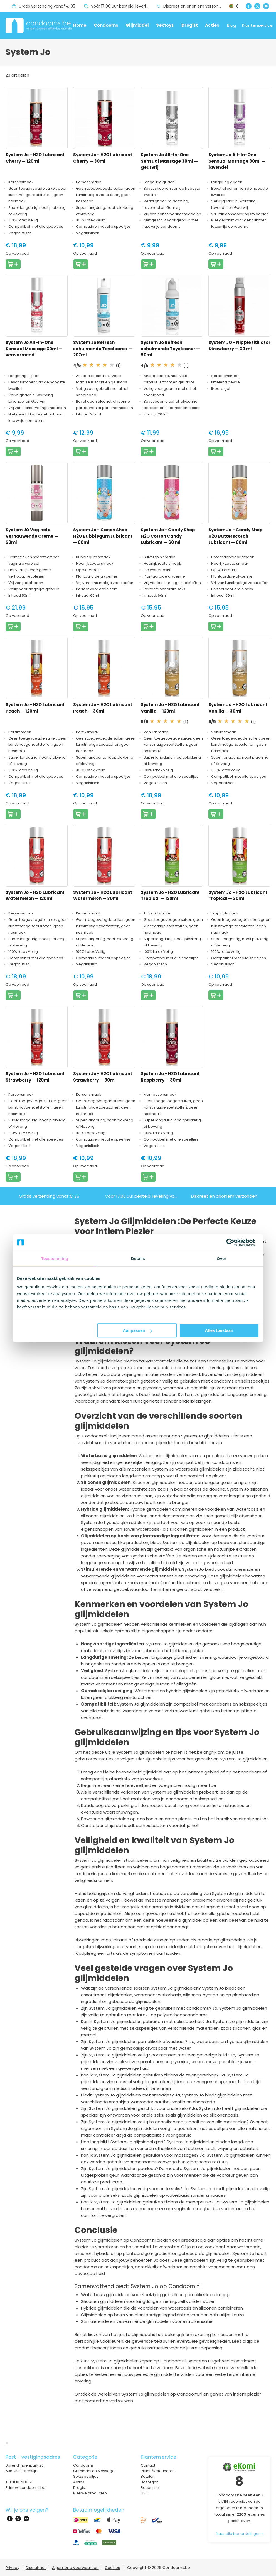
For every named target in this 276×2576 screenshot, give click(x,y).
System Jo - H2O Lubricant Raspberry (170, 1077)
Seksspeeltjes (85, 2476)
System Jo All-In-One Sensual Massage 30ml (169, 161)
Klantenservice (257, 25)
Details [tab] (138, 1258)
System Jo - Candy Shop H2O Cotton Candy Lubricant (168, 536)
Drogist (189, 25)
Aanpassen (137, 1330)
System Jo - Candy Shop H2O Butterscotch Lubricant (235, 536)
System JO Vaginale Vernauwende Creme (32, 536)
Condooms (106, 25)
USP (144, 2493)
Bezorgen (150, 2482)
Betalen (148, 2476)
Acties (212, 25)
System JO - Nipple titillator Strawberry (239, 345)
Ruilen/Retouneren (158, 2471)
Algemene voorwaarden (75, 2567)
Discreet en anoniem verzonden (194, 6)
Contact (148, 2465)
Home (79, 25)
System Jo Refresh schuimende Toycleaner (102, 348)
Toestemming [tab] (54, 1258)
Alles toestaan (219, 1330)
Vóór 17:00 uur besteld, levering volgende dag (124, 6)
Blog (231, 25)
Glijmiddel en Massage (94, 2471)
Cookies (112, 2567)
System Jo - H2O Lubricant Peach (35, 708)
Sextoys (165, 25)
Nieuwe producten (90, 2493)
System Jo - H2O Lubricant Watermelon (35, 895)
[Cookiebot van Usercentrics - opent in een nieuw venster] (234, 1242)
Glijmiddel (137, 25)
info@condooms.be (27, 2487)
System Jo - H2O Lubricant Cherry (35, 158)
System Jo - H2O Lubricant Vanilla (170, 708)
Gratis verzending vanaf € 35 (47, 6)
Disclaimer (36, 2567)
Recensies (150, 2487)
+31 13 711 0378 (21, 2482)
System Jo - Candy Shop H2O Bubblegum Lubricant (102, 536)
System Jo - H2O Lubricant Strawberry (35, 1077)
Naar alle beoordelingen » (239, 2533)
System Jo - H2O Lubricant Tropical (170, 895)
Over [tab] (221, 1258)
